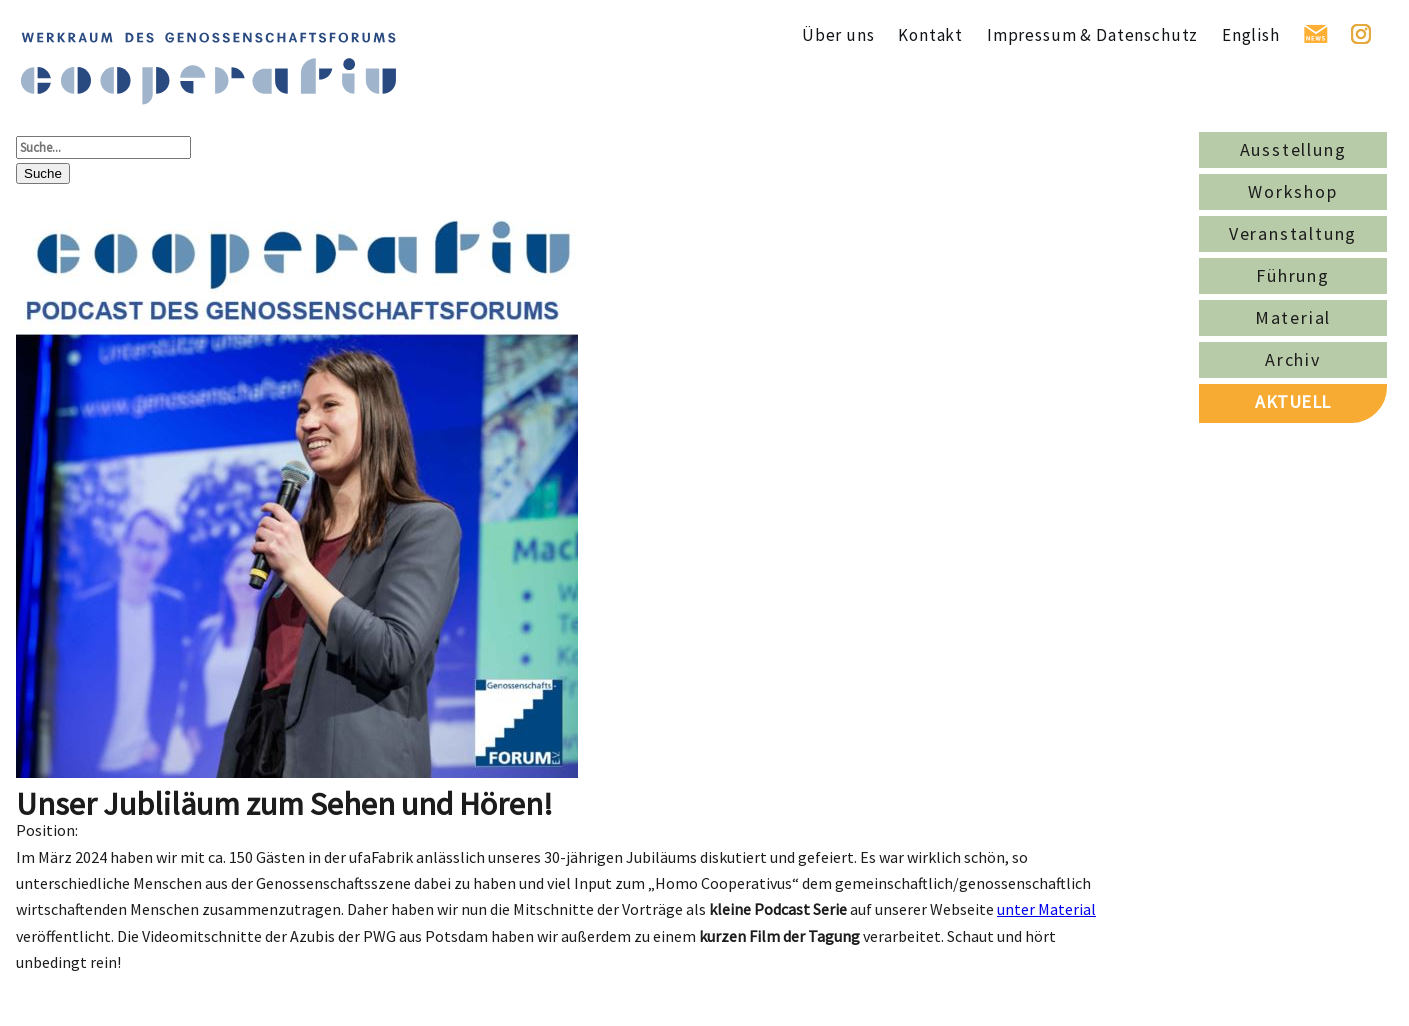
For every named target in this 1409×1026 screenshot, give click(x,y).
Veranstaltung (1293, 233)
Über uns (838, 35)
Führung (1293, 275)
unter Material (1046, 909)
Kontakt (930, 35)
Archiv (1293, 359)
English (1251, 35)
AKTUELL (1293, 401)
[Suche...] (103, 147)
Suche (43, 173)
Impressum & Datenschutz (1092, 35)
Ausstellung (1293, 149)
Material (1293, 317)
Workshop (1292, 191)
